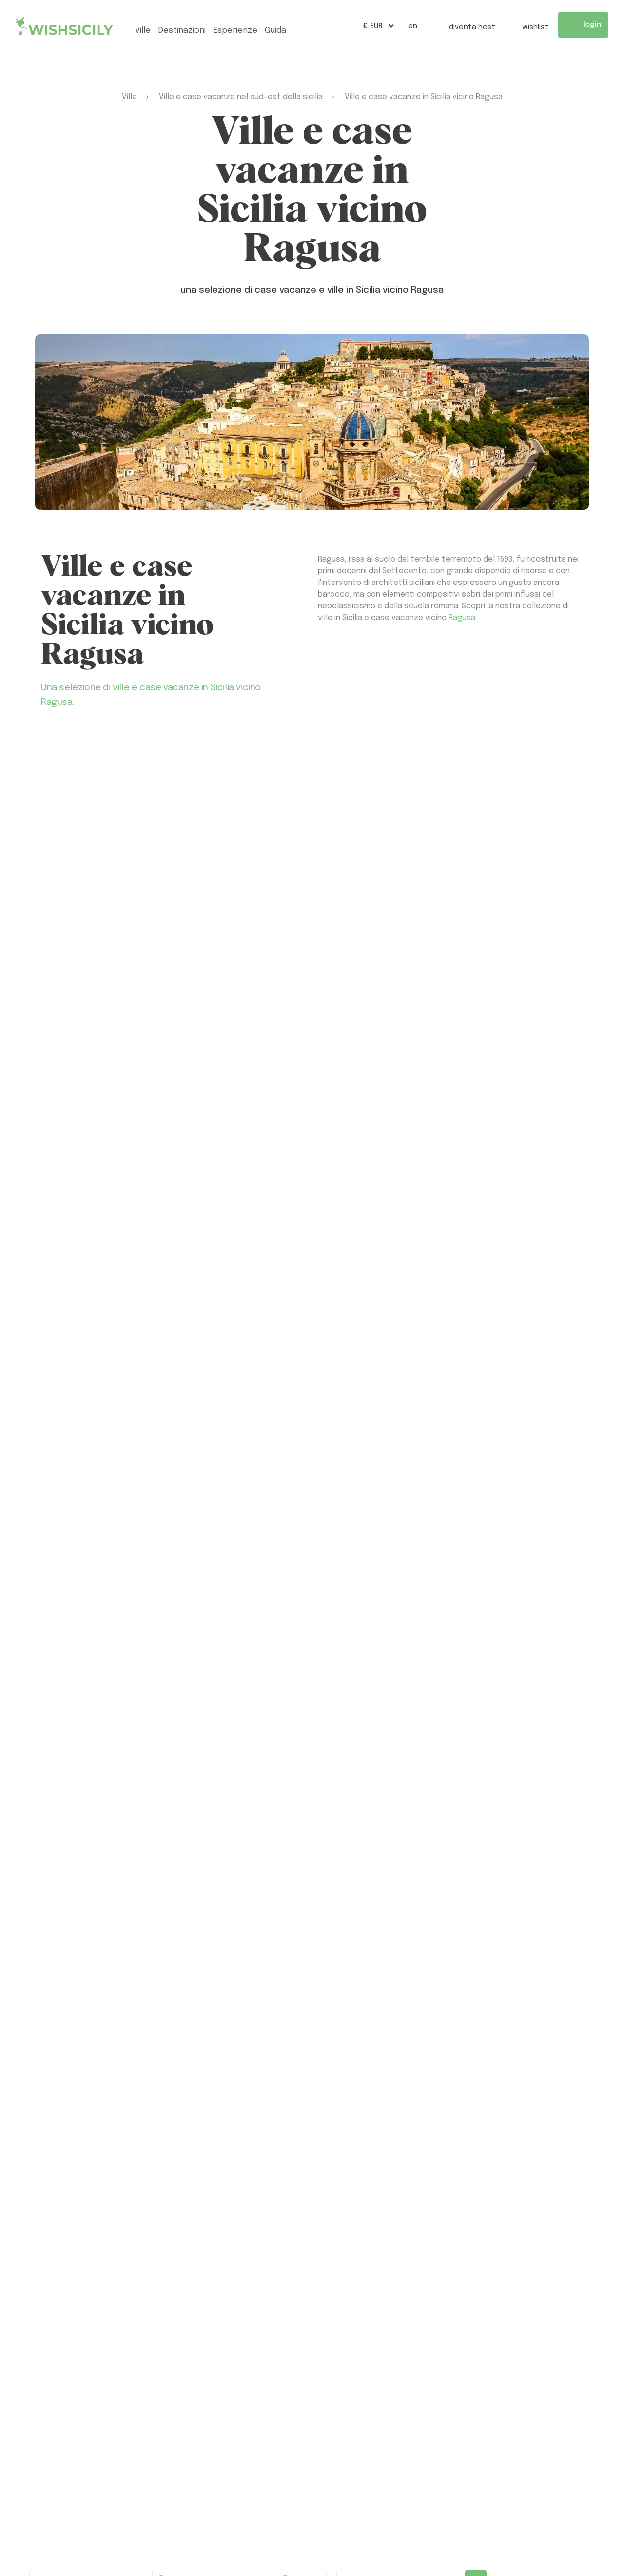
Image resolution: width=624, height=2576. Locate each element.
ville (143, 30)
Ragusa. (462, 618)
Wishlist (526, 26)
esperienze (235, 30)
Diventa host (463, 26)
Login (583, 25)
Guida (275, 30)
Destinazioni (182, 30)
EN (412, 26)
